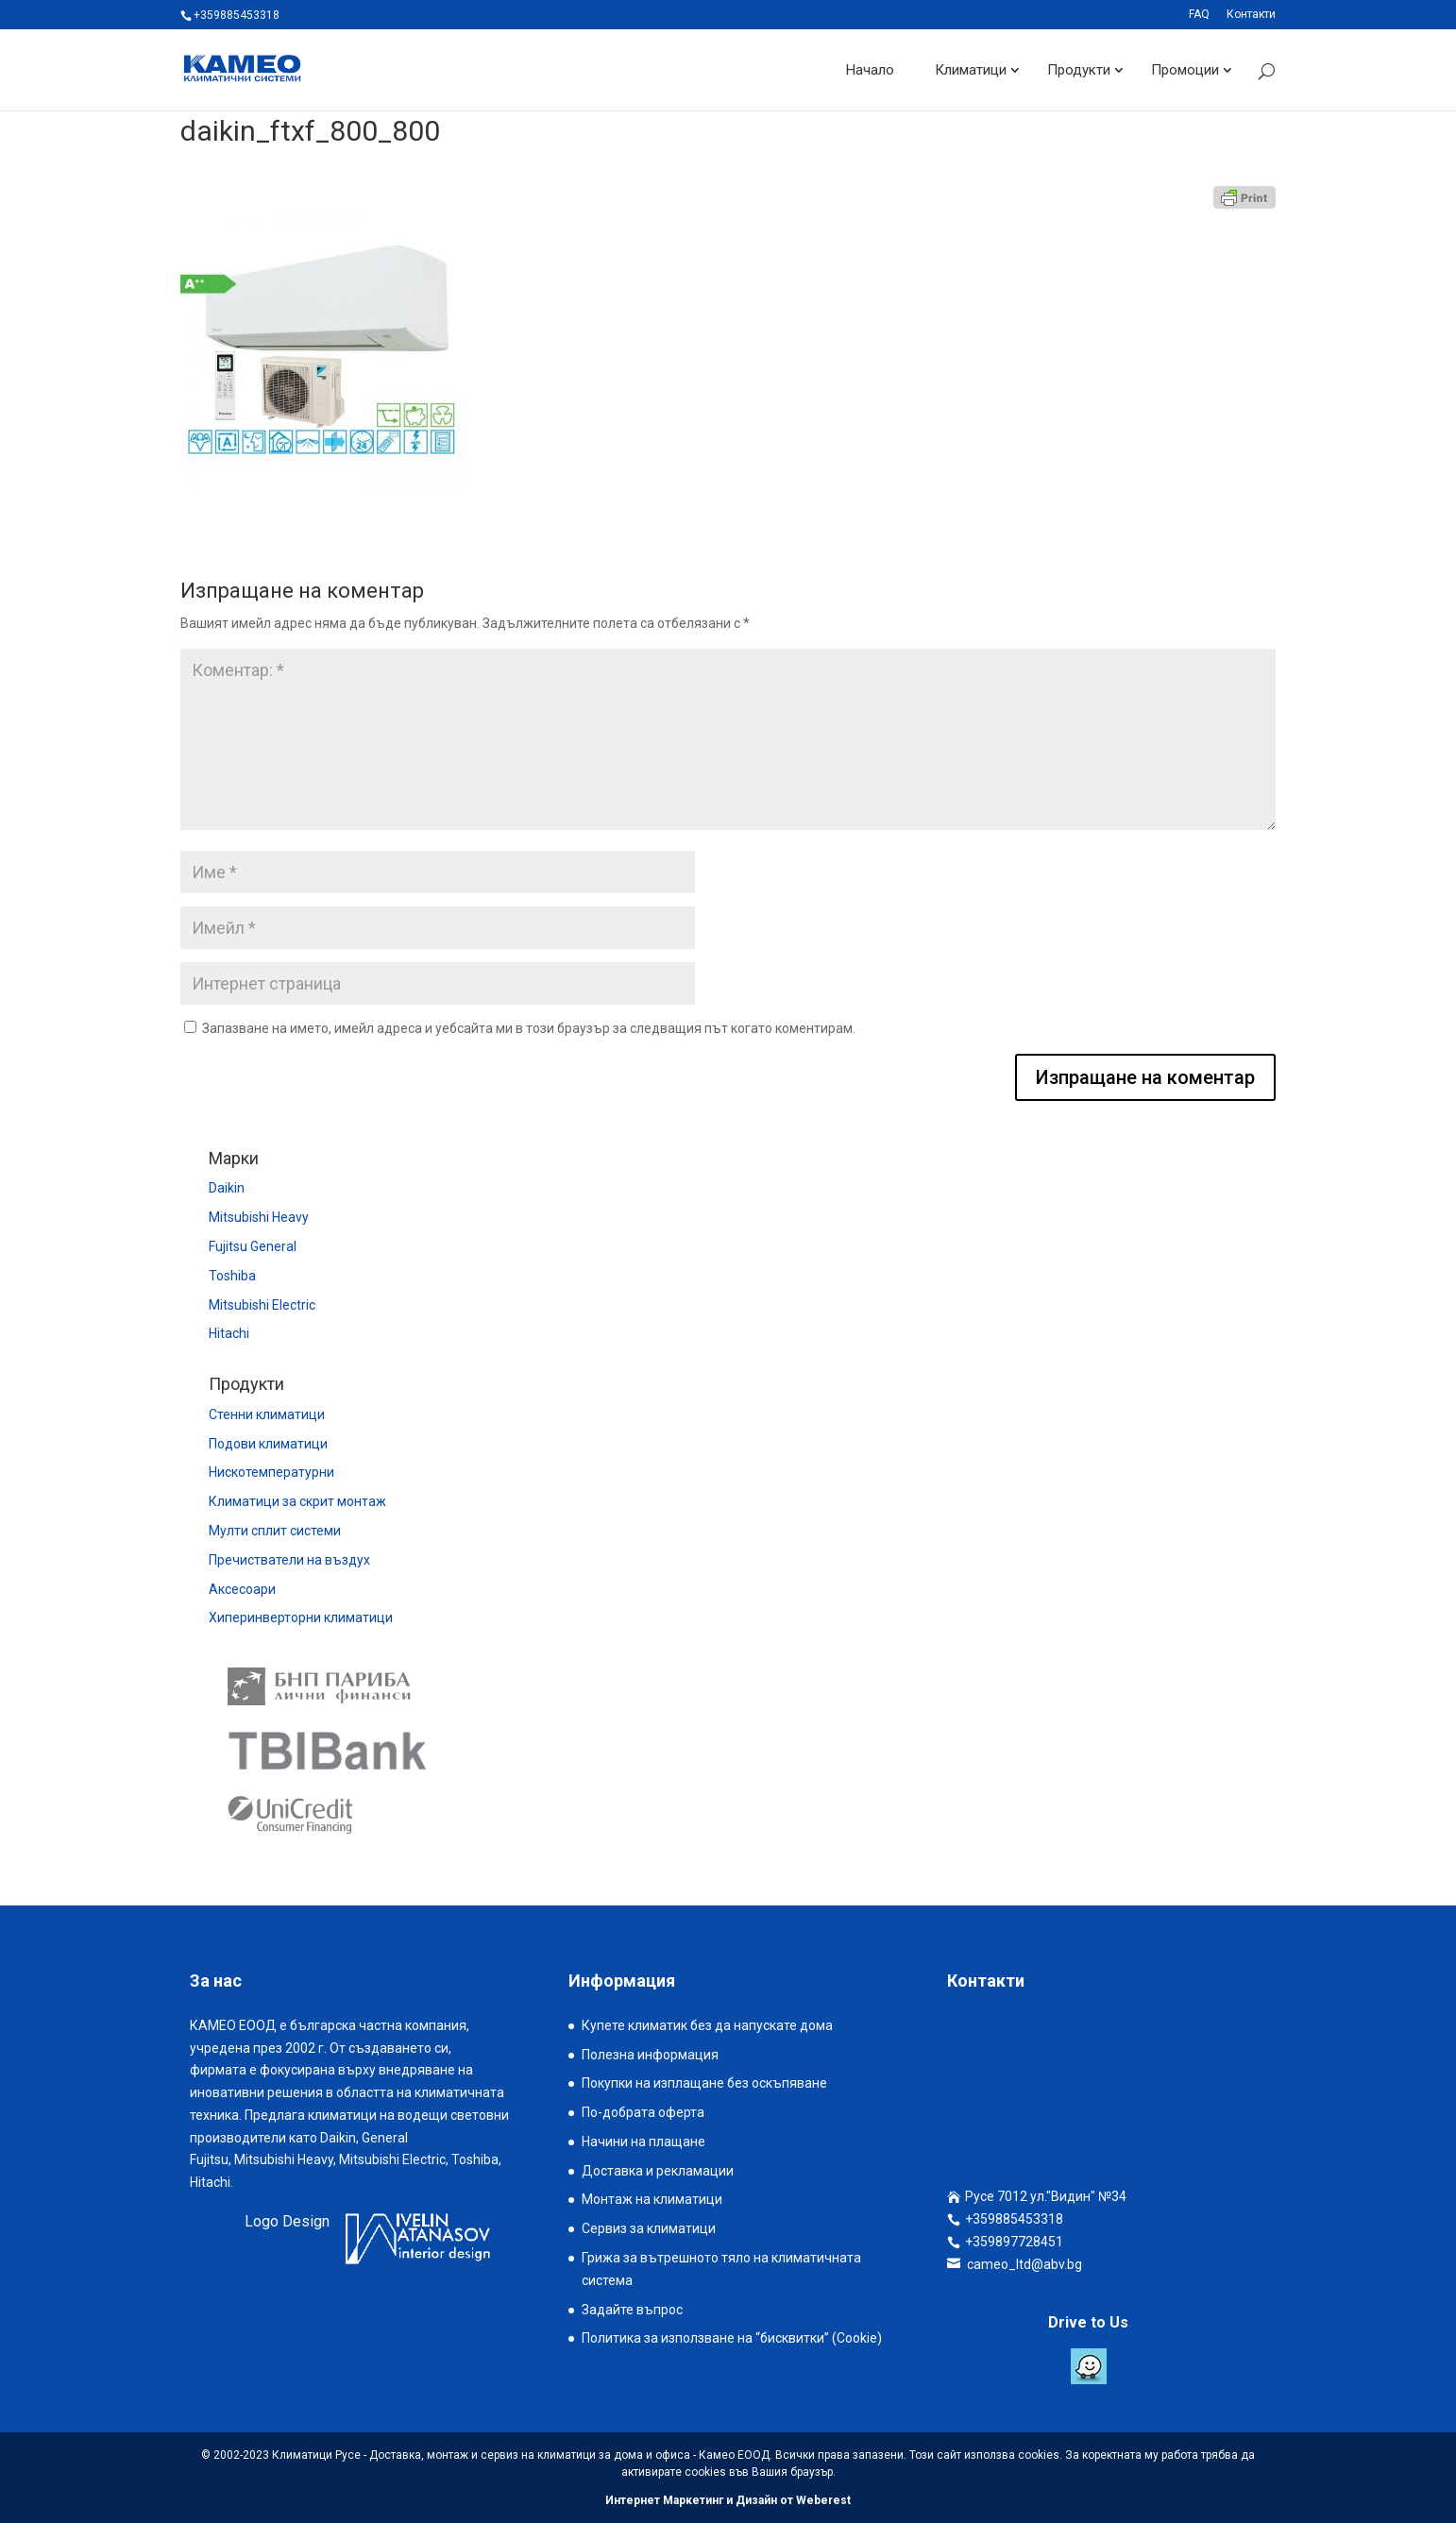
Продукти (1078, 69)
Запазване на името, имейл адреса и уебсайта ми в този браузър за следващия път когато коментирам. (528, 1028)
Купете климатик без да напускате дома (707, 2025)
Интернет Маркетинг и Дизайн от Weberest (728, 2500)
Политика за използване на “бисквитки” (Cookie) (732, 2337)
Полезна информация (650, 2054)
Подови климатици (268, 1443)
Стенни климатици (267, 1414)
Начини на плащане (643, 2141)
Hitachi (229, 1333)
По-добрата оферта (643, 2112)
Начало (870, 69)
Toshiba (232, 1275)
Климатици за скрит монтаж (297, 1501)
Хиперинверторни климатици (301, 1617)
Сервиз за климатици (649, 2228)
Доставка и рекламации (658, 2170)
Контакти (1251, 14)
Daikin (227, 1187)
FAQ (1199, 14)
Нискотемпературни (271, 1472)
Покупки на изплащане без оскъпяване (704, 2083)
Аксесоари (242, 1589)
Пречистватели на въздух (289, 1559)
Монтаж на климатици (652, 2199)
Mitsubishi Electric (262, 1304)
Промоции (1185, 69)
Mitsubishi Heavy (259, 1217)
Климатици (971, 69)
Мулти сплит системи (275, 1530)
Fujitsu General (252, 1246)
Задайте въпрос (632, 2309)
